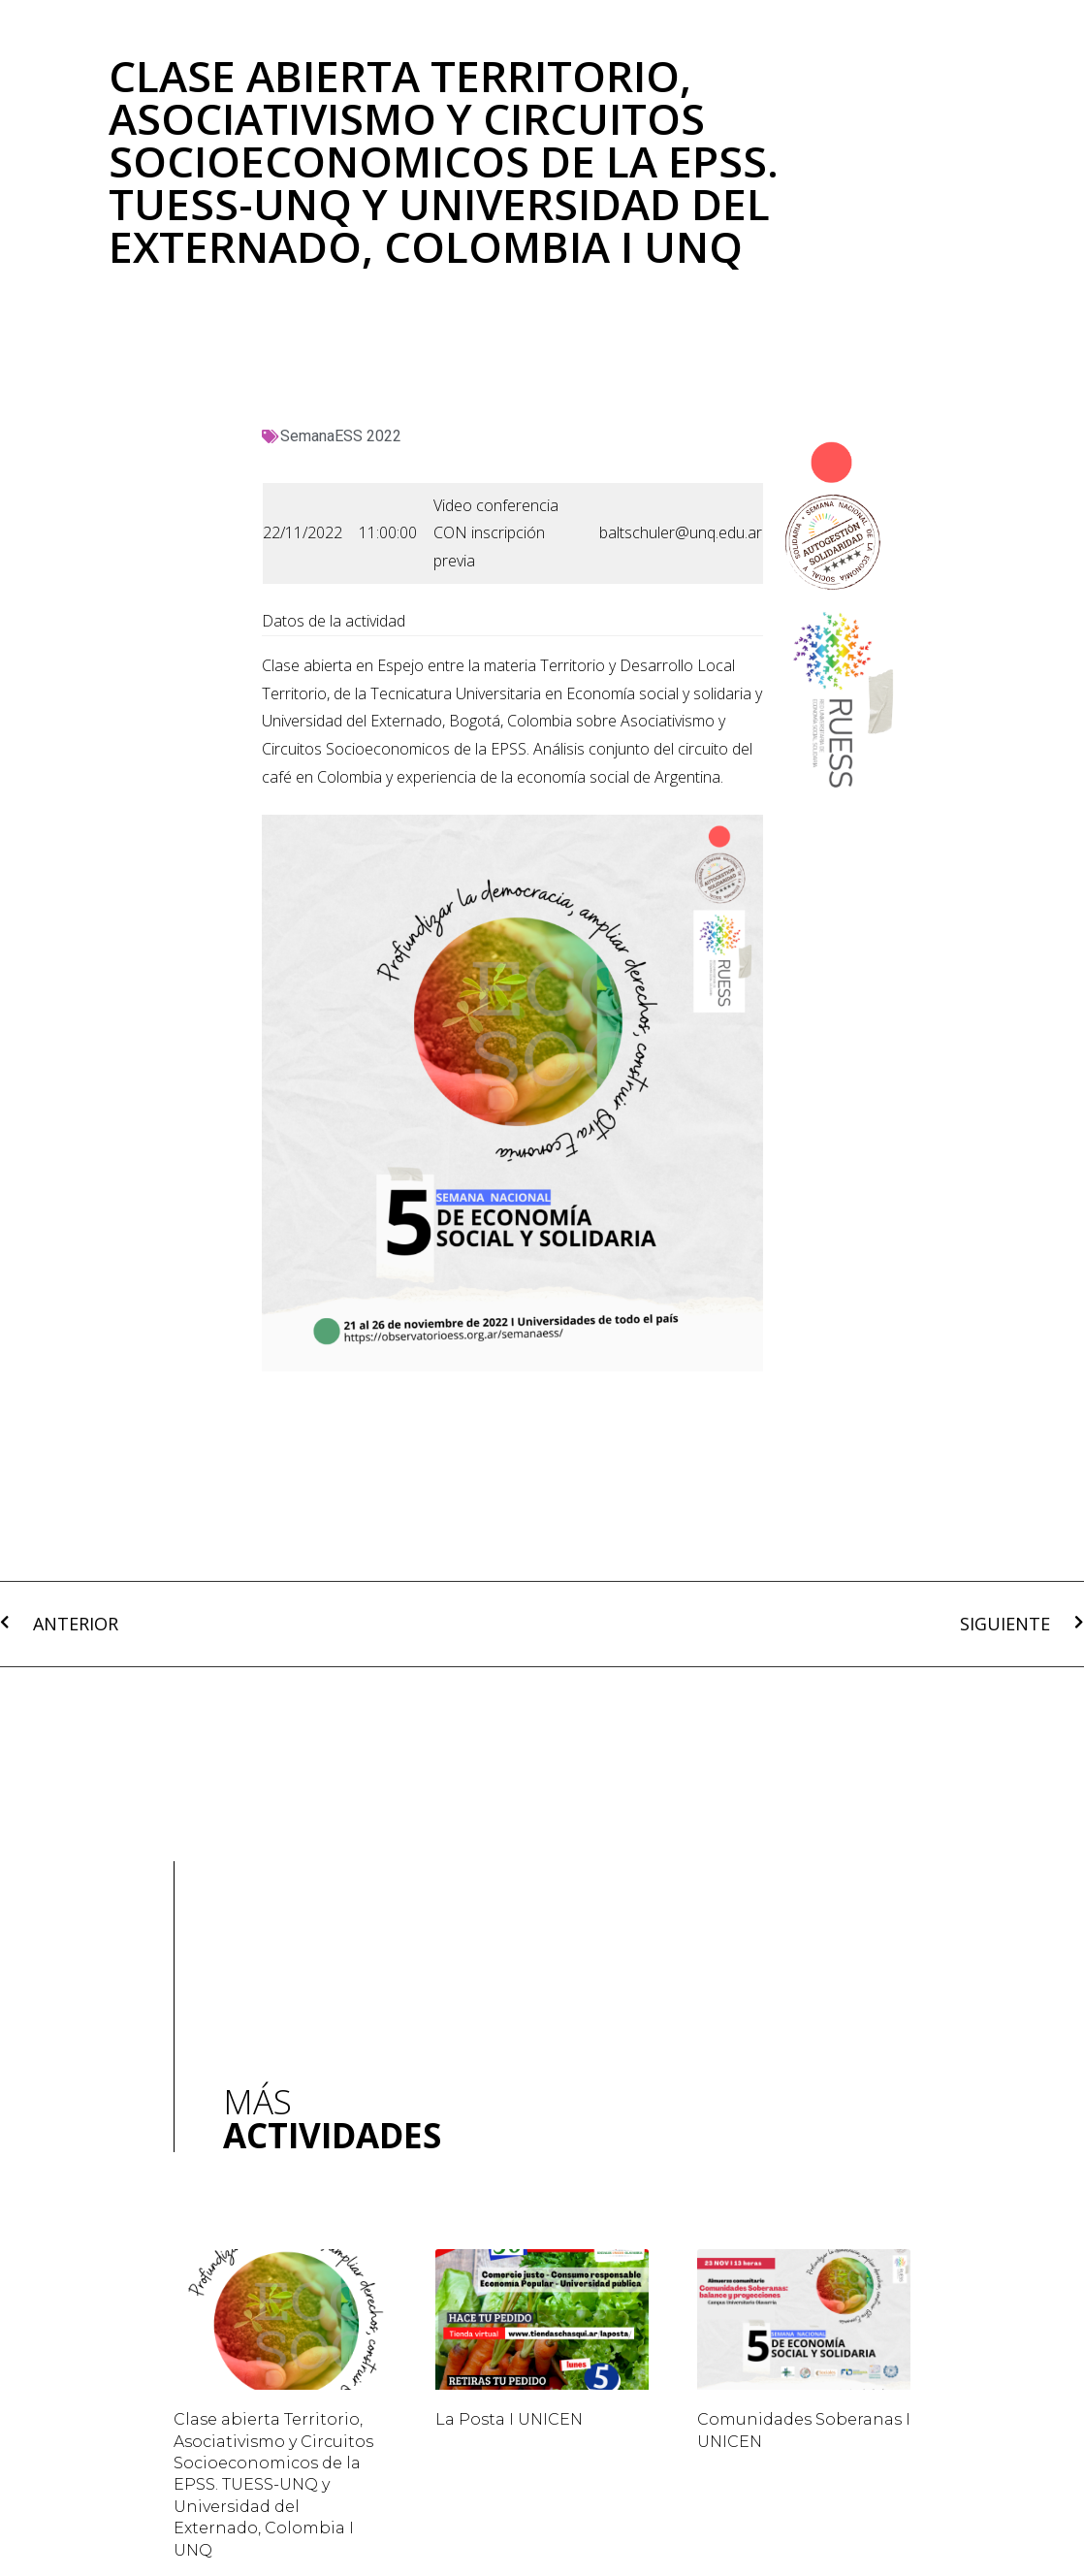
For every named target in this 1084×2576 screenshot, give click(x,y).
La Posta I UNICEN (509, 2419)
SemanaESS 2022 (340, 436)
